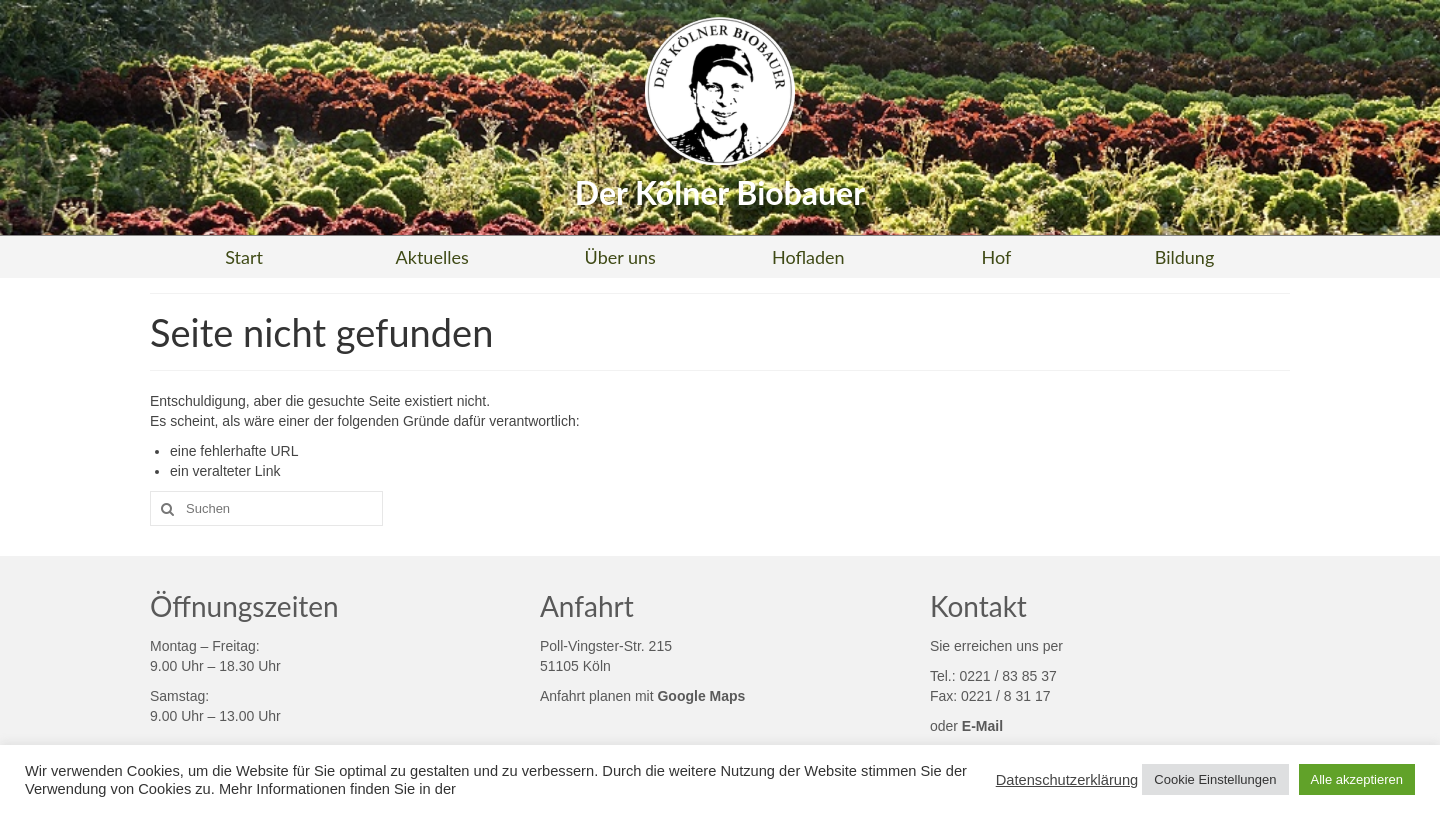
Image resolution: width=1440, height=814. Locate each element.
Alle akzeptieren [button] (1357, 779)
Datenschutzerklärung (1067, 780)
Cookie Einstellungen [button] (1215, 779)
